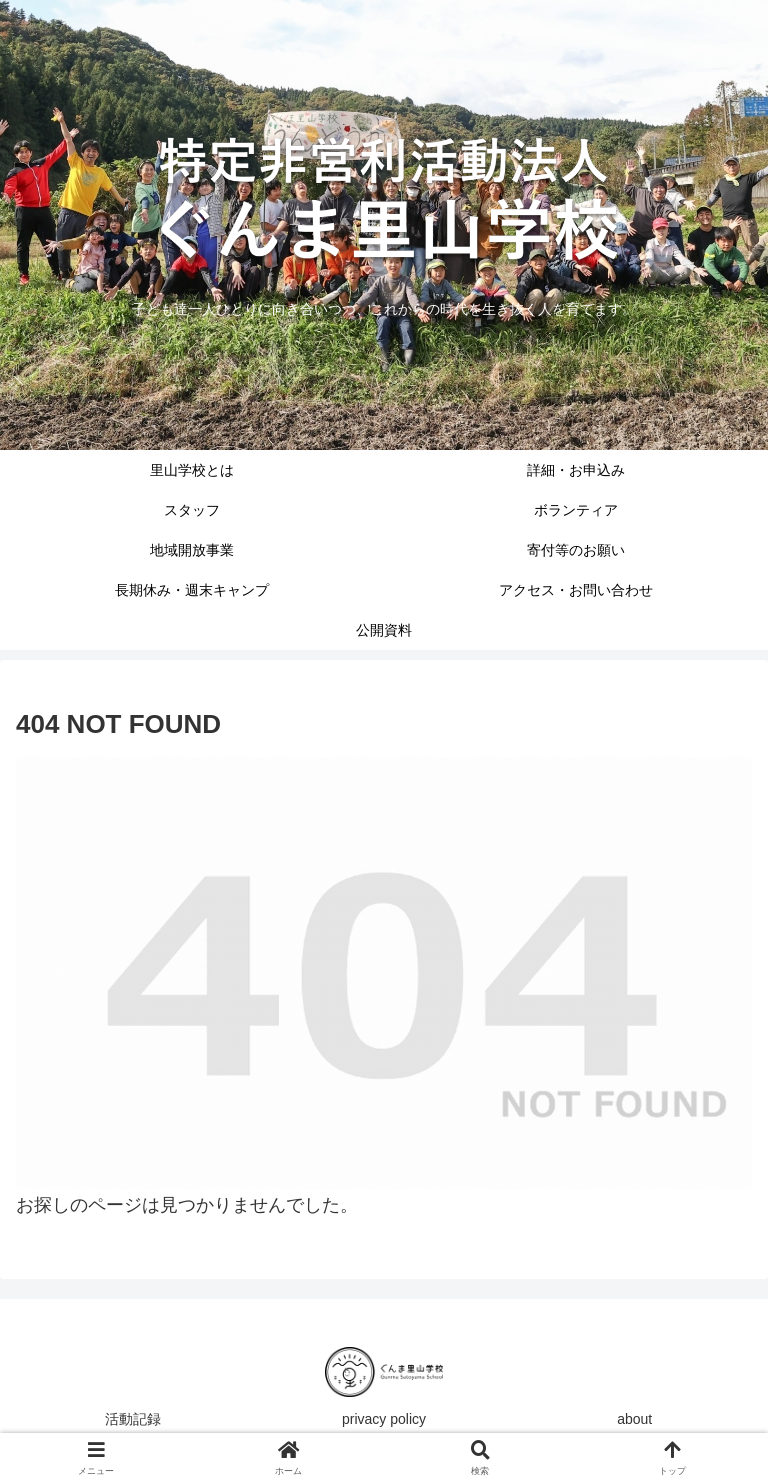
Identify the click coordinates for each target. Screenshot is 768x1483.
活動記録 (133, 1419)
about (634, 1419)
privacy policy (384, 1419)
